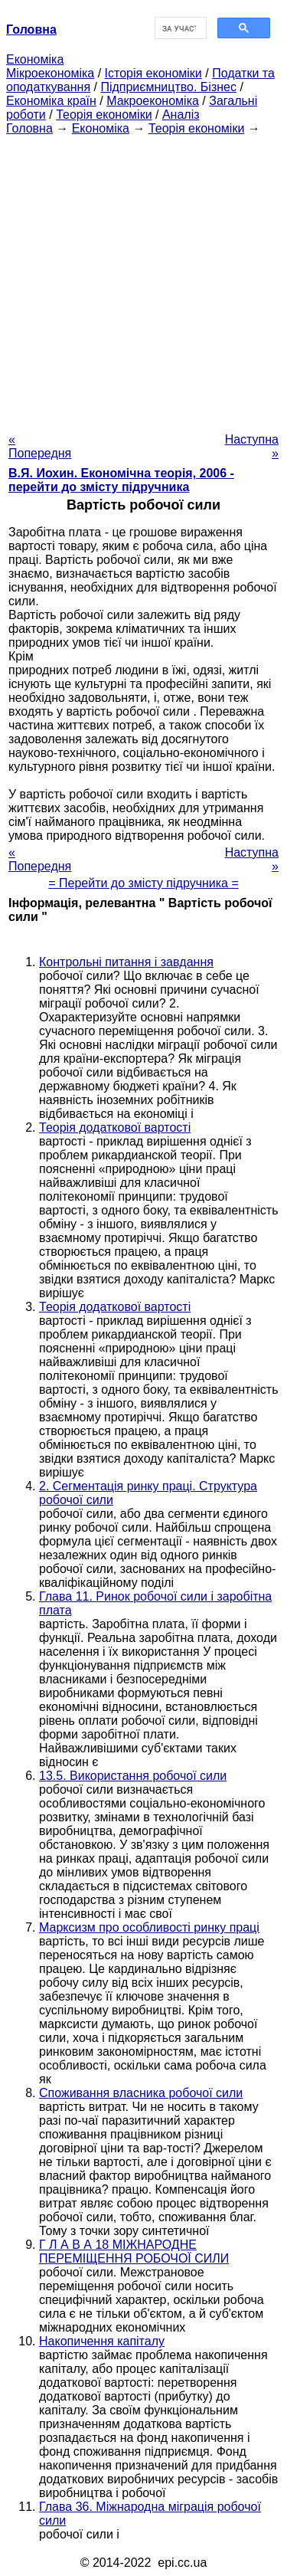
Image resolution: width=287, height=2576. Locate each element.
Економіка (35, 59)
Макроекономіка (152, 100)
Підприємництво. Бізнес (168, 86)
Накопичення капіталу (102, 2341)
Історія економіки (153, 73)
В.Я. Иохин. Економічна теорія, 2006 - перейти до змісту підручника (121, 480)
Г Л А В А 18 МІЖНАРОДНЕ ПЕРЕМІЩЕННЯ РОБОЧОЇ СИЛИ (134, 2251)
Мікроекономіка (50, 73)
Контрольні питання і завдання (126, 961)
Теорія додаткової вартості (115, 1127)
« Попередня (39, 446)
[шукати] (179, 28)
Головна (29, 128)
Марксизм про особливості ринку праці (149, 1927)
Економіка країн (51, 100)
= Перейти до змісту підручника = (143, 883)
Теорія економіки (104, 114)
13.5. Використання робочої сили (133, 1775)
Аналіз (181, 114)
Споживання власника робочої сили (141, 2092)
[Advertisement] (143, 279)
